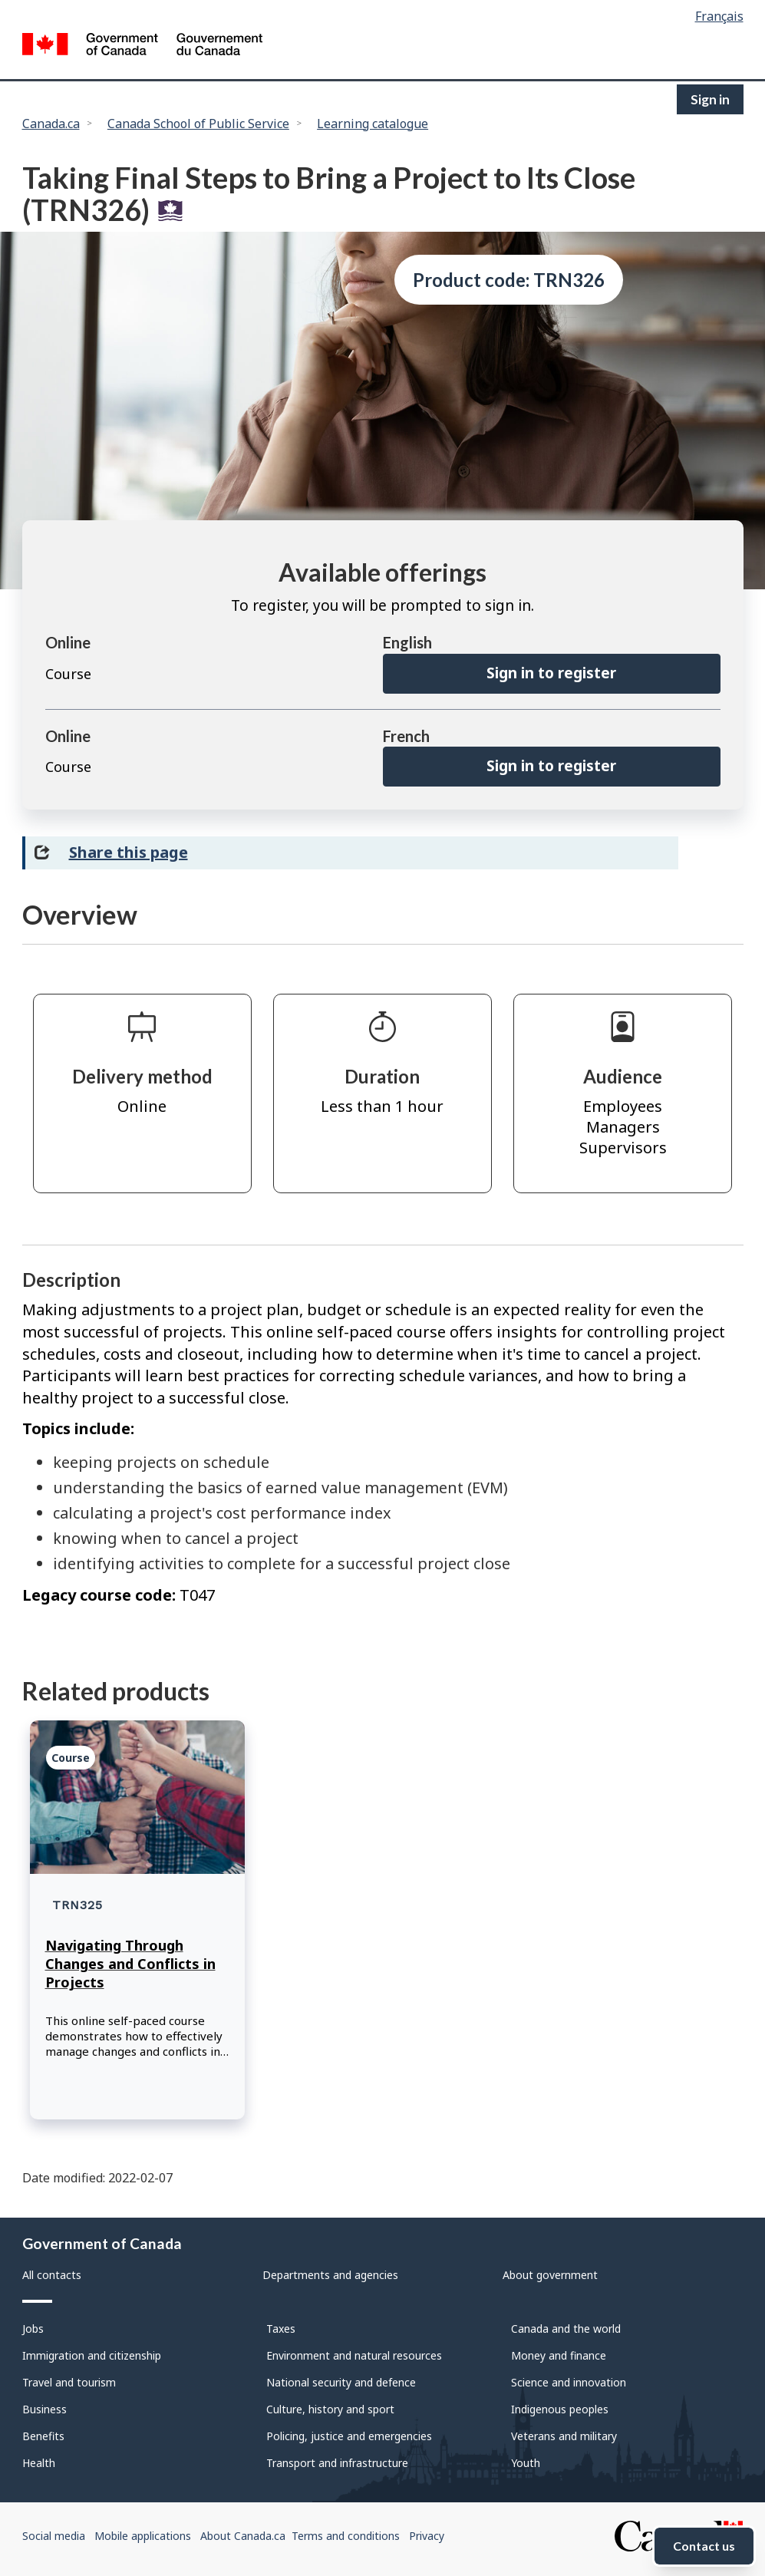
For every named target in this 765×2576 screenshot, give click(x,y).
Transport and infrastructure (337, 2463)
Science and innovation (568, 2382)
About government (550, 2275)
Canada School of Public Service (198, 123)
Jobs (33, 2328)
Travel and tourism (69, 2382)
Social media (53, 2535)
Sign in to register (551, 673)
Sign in (710, 99)
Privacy (426, 2535)
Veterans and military (564, 2436)
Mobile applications (142, 2535)
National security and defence (341, 2382)
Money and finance (558, 2355)
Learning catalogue (372, 123)
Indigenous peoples (559, 2409)
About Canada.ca (242, 2535)
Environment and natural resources (354, 2355)
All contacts (51, 2275)
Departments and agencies (330, 2275)
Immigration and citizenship (91, 2355)
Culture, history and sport (330, 2409)
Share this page (128, 852)
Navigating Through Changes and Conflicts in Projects (130, 1963)
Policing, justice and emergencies (349, 2436)
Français (719, 16)
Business (44, 2409)
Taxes (280, 2328)
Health (38, 2463)
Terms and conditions (346, 2535)
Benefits (43, 2436)
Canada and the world (566, 2328)
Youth (525, 2463)
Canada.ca (51, 123)
